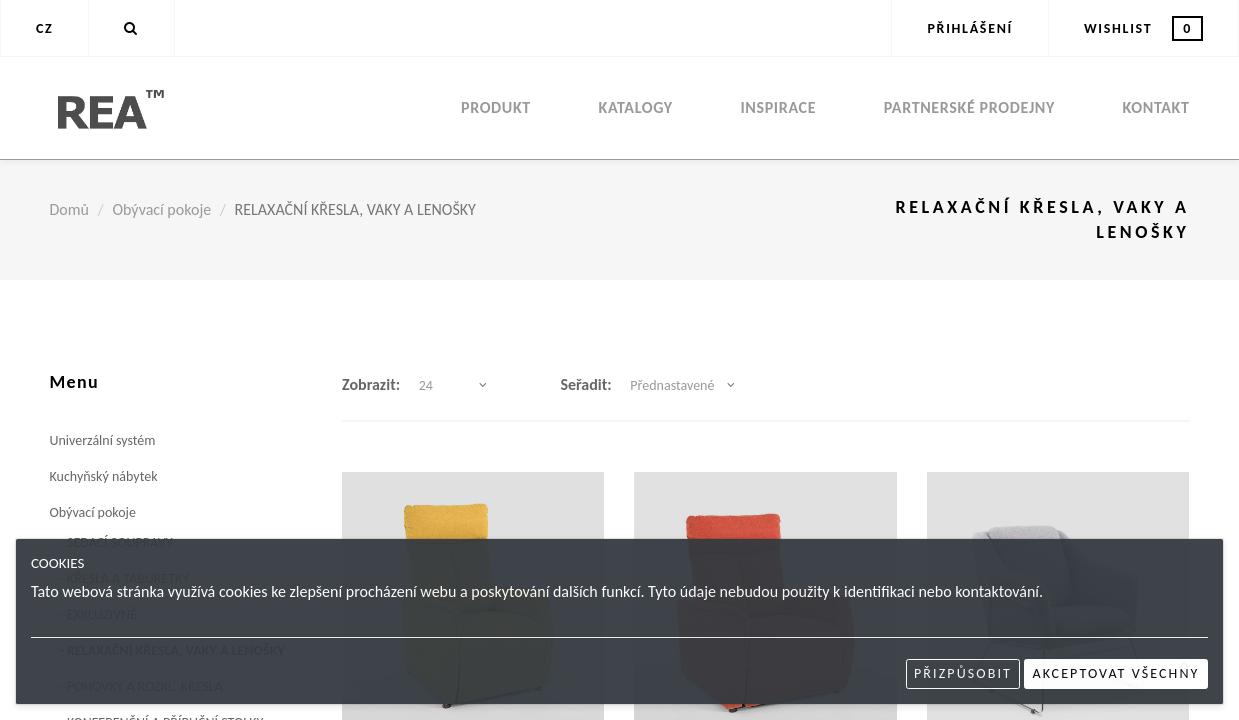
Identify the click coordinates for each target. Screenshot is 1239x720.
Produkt (496, 107)
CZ (44, 28)
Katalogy (636, 107)
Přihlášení (970, 28)
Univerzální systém (103, 440)
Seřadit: (585, 384)
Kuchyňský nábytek (104, 476)
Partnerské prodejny (969, 107)
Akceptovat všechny (1116, 673)
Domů (69, 209)
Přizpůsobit (963, 673)
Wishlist (1143, 28)
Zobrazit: (371, 384)
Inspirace (778, 107)
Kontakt (1156, 107)
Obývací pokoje (161, 209)
